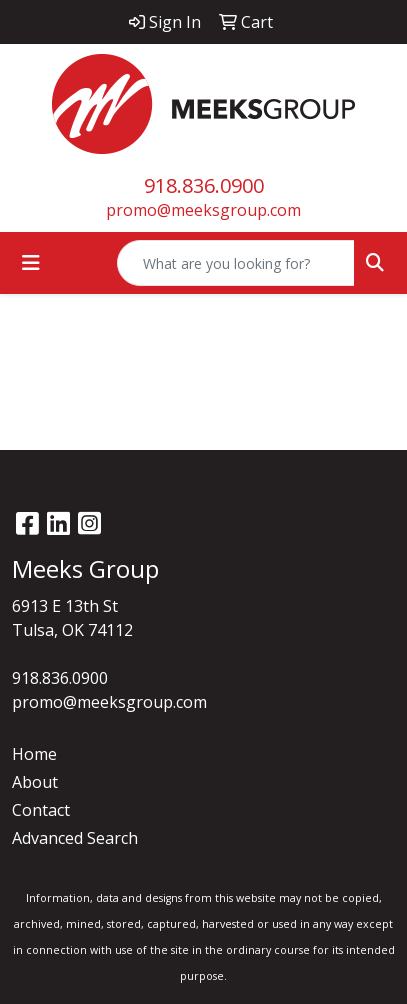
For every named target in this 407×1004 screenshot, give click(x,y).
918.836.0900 (204, 185)
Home (34, 754)
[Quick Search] (236, 263)
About (35, 782)
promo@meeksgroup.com (203, 210)
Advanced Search (75, 838)
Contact (41, 810)
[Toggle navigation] (31, 263)
